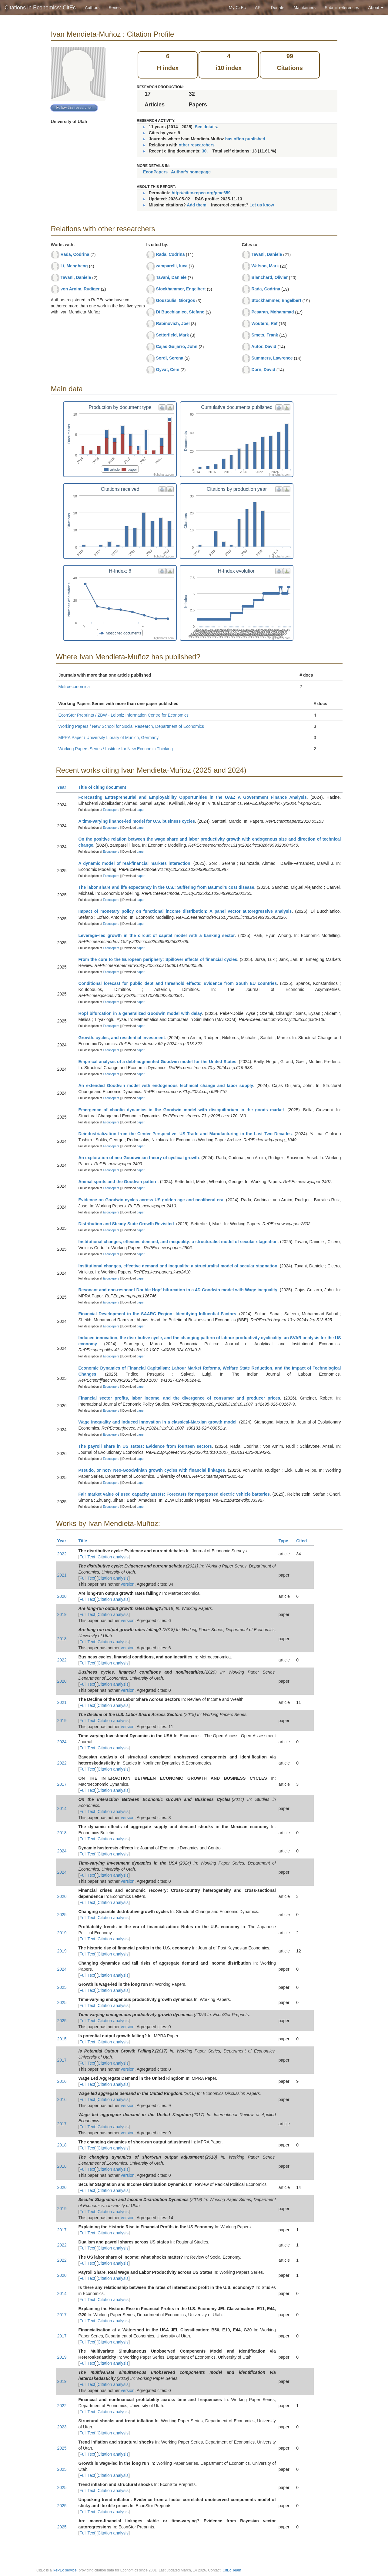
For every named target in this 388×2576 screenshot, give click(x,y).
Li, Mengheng (74, 265)
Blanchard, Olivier (269, 277)
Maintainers (305, 7)
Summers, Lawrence (272, 358)
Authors (92, 7)
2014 (62, 1808)
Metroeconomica (74, 686)
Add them (196, 204)
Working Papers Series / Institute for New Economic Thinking (116, 748)
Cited (304, 1540)
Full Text (87, 1556)
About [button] (375, 7)
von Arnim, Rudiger (79, 288)
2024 (62, 1741)
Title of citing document (105, 787)
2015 (62, 2038)
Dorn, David (263, 369)
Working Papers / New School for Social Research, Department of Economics (131, 726)
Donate (277, 7)
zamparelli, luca (171, 265)
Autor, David (263, 346)
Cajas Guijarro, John (176, 346)
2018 (62, 1638)
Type (286, 1540)
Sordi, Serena (169, 358)
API (258, 7)
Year (64, 787)
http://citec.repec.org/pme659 (201, 192)
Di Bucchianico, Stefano (180, 311)
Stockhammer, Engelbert (181, 288)
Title (85, 1540)
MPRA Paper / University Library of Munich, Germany (109, 737)
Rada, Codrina (74, 254)
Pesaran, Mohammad (272, 311)
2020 (62, 1596)
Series (115, 7)
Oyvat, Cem (167, 369)
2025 (62, 1914)
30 (204, 151)
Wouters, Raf (264, 323)
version (128, 1584)
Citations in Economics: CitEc (40, 8)
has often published (245, 138)
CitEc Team (231, 2570)
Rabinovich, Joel (172, 323)
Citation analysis (113, 1556)
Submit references (342, 7)
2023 (62, 2426)
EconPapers (155, 171)
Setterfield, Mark (172, 335)
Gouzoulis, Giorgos (175, 300)
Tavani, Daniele (75, 277)
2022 (62, 1553)
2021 (62, 1575)
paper (141, 809)
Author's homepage (191, 171)
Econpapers (110, 809)
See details (206, 126)
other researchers (196, 144)
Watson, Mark (265, 265)
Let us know (261, 204)
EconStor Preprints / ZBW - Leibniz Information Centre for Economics (124, 715)
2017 (62, 1784)
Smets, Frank (264, 335)
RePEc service (65, 2570)
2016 (62, 2081)
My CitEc (237, 7)
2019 (62, 1614)
